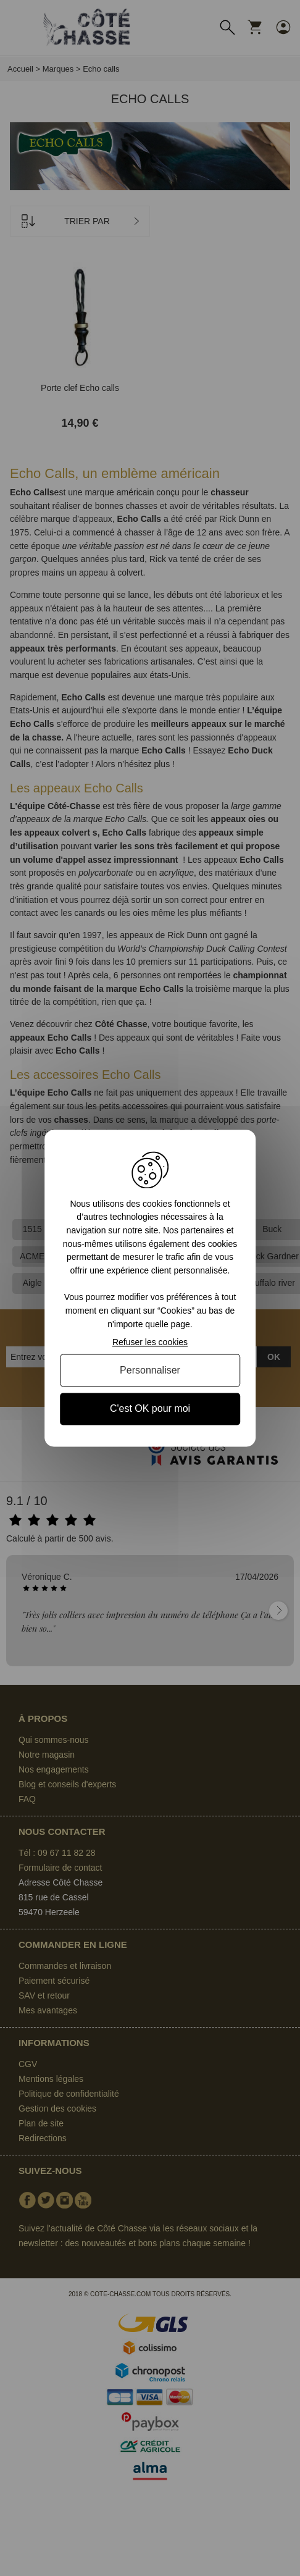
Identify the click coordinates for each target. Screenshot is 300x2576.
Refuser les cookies (150, 1343)
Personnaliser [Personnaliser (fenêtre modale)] (150, 1371)
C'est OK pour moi (150, 1409)
